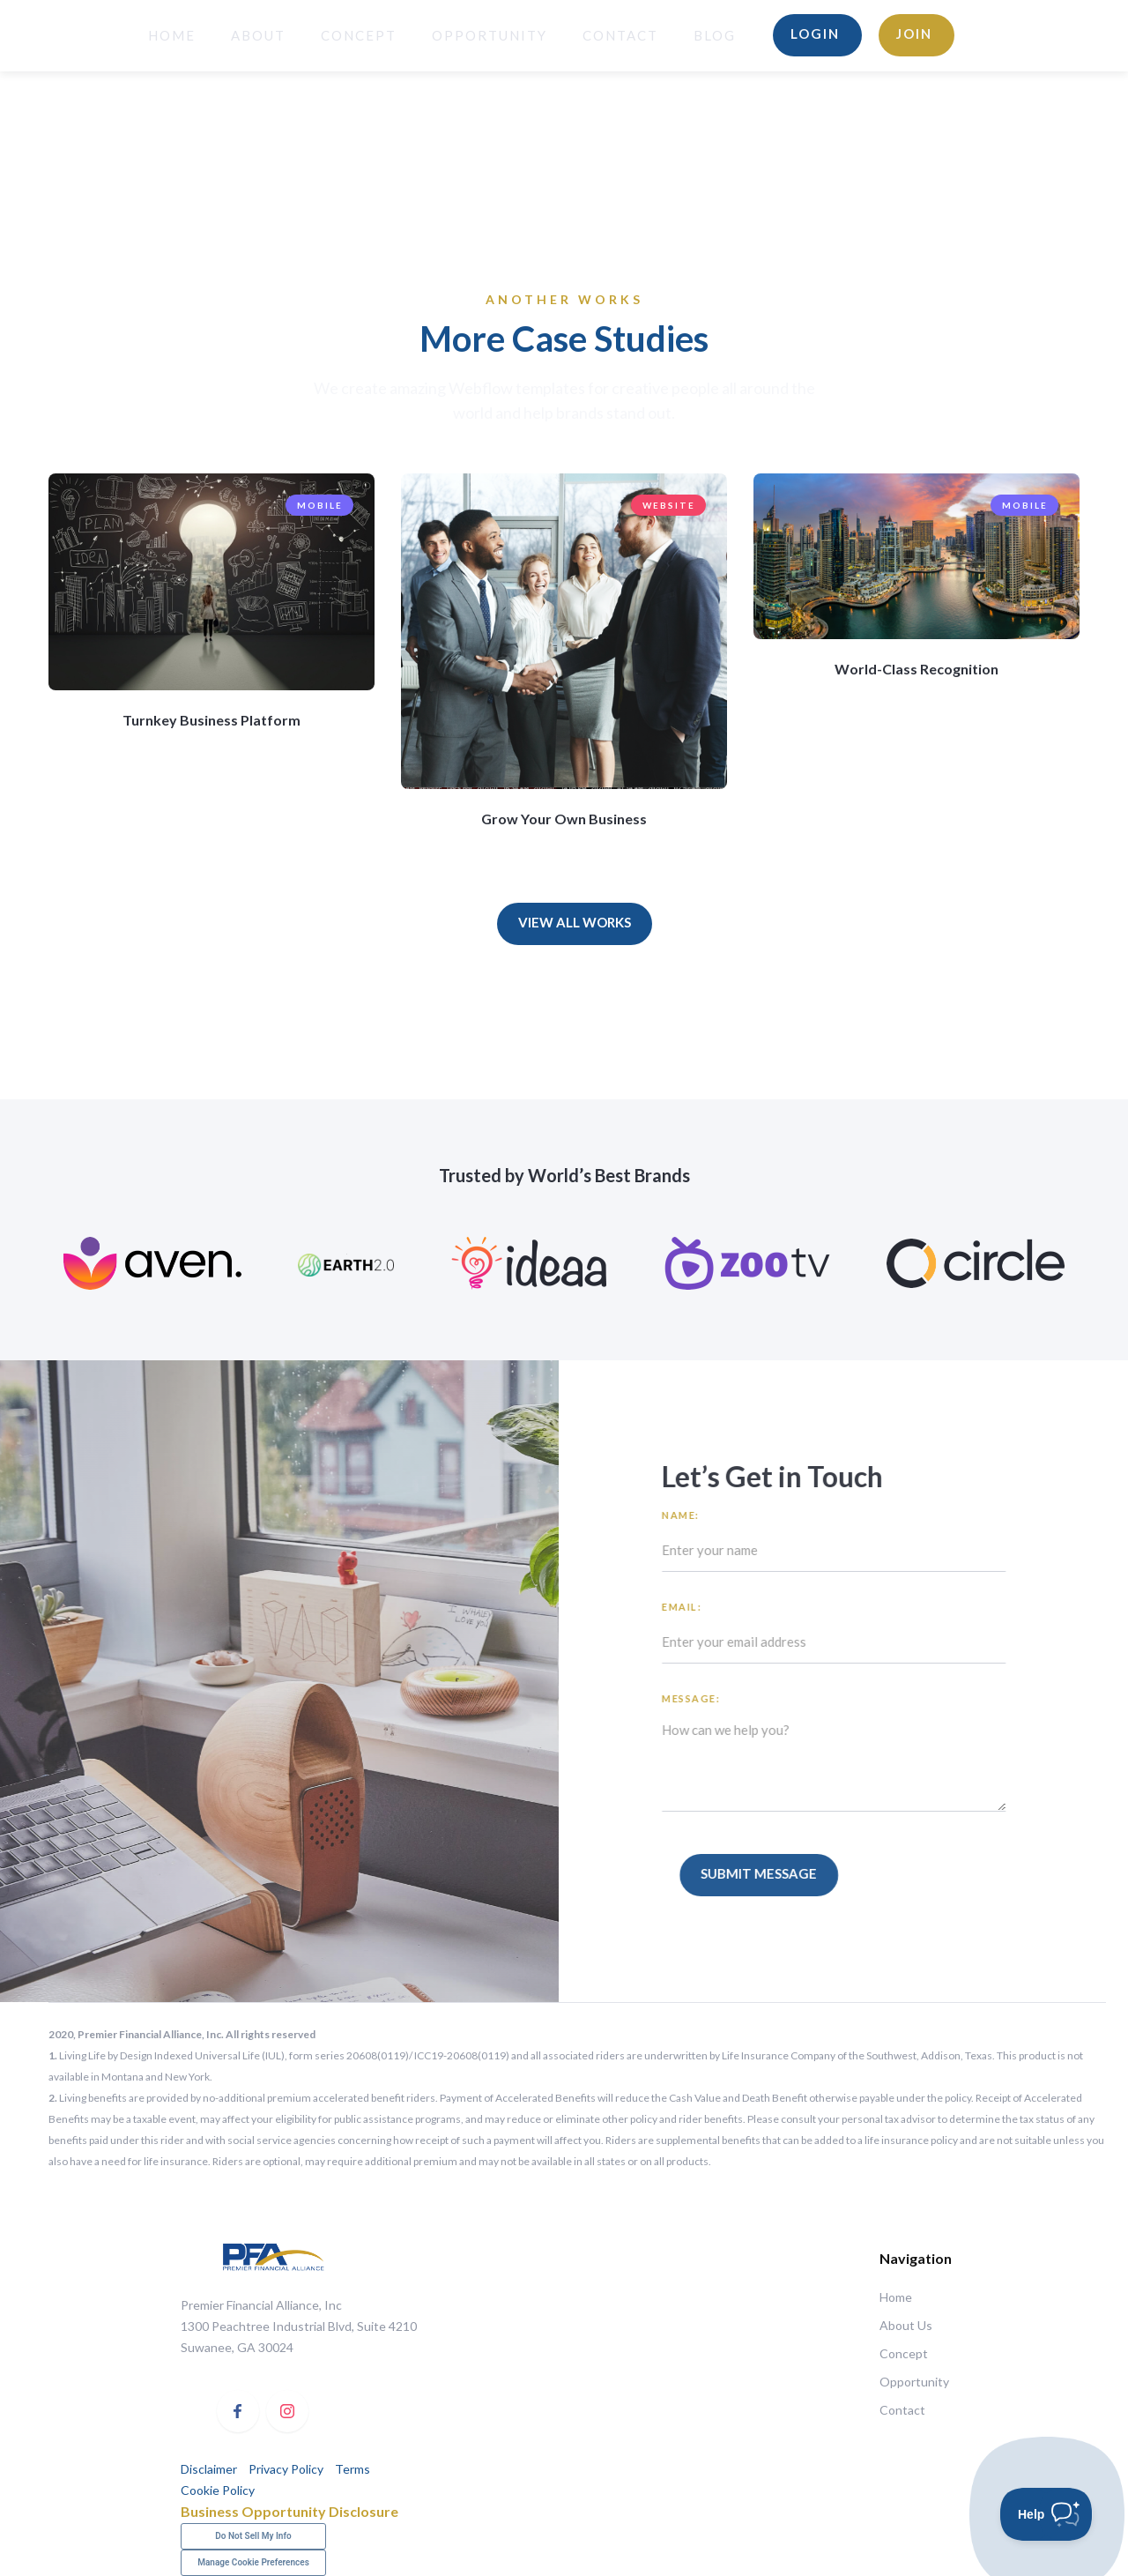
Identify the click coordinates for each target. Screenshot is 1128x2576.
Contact (620, 35)
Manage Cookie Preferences (253, 2562)
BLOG (715, 35)
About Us (905, 2325)
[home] (72, 35)
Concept (359, 35)
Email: (693, 1606)
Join (914, 33)
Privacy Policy (286, 2468)
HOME (172, 35)
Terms (351, 2468)
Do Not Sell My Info (253, 2536)
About (258, 35)
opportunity (489, 35)
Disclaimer (209, 2468)
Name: (692, 1515)
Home (895, 2296)
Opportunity (913, 2381)
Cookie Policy (218, 2490)
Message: (702, 1698)
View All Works (574, 922)
